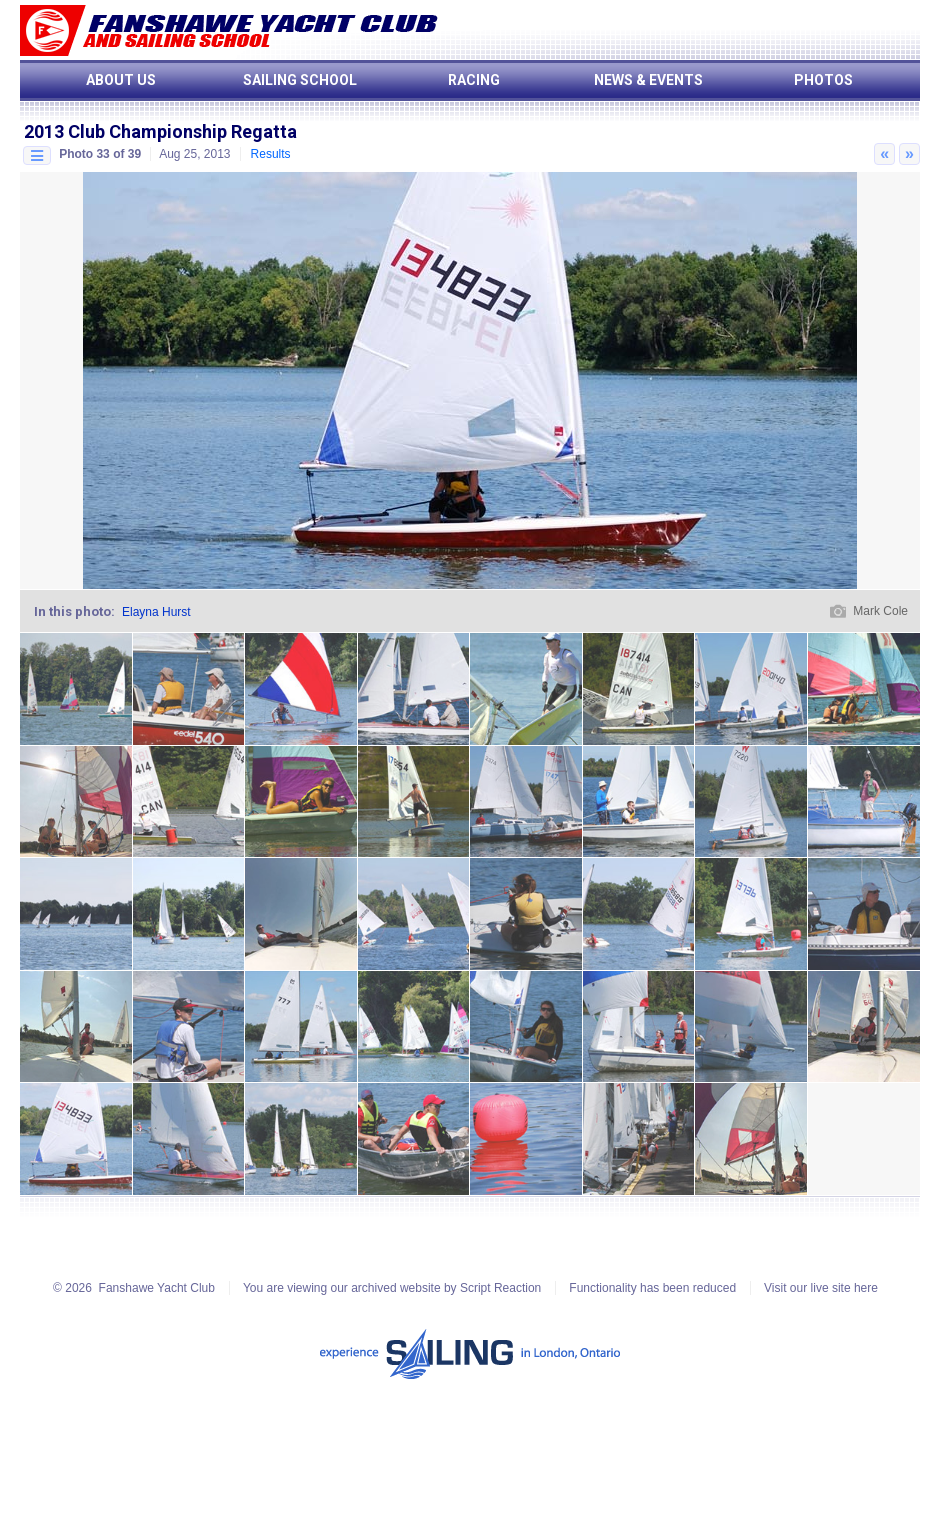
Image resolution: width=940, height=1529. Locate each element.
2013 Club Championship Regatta (160, 131)
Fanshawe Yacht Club (157, 1288)
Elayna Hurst (156, 612)
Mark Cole (880, 611)
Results (271, 154)
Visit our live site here (821, 1288)
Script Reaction (500, 1288)
